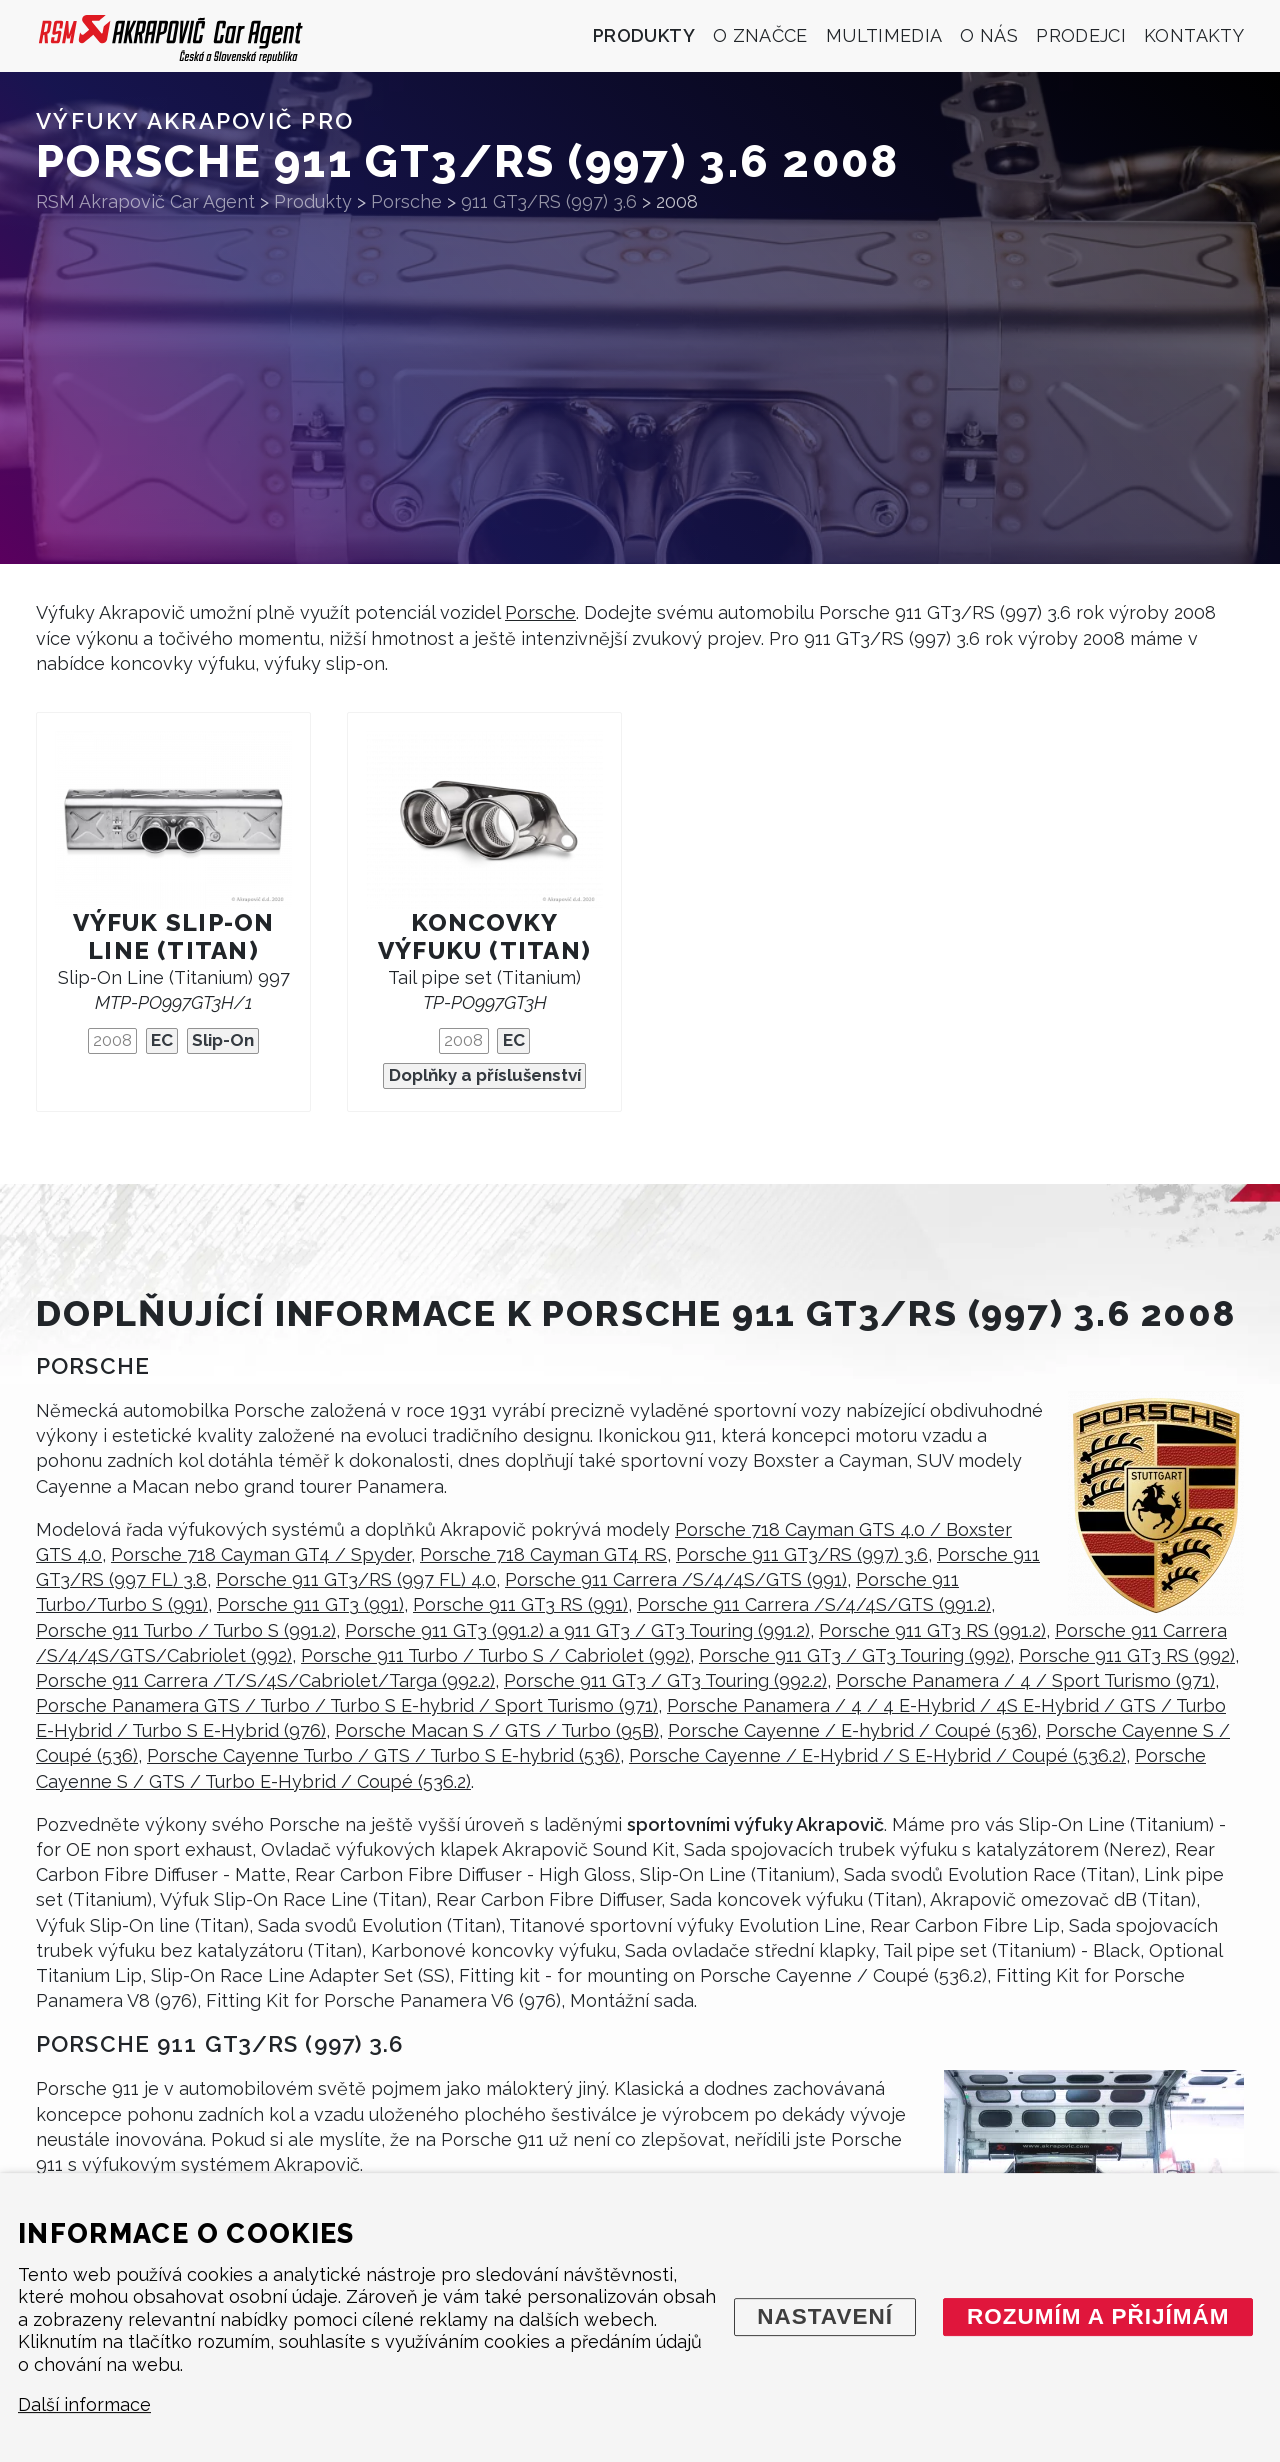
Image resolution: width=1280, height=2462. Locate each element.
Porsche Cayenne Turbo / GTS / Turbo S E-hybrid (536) (383, 1755)
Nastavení (825, 2316)
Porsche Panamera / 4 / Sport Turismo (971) (1025, 1680)
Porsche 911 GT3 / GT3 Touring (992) (854, 1655)
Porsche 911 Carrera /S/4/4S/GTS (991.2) (814, 1604)
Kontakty (1194, 35)
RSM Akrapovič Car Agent (145, 201)
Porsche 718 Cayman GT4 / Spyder (261, 1554)
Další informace (84, 2405)
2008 (112, 1040)
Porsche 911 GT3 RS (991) (520, 1604)
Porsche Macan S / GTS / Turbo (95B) (497, 1730)
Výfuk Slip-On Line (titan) (174, 936)
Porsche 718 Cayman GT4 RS (543, 1554)
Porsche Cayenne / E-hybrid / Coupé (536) (852, 1730)
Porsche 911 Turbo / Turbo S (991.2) (186, 1630)
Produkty (644, 35)
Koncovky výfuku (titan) (484, 936)
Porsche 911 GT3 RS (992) (1127, 1655)
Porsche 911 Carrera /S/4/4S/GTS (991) (676, 1579)
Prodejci (1081, 35)
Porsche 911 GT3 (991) (310, 1604)
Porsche (540, 612)
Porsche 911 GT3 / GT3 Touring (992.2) (665, 1680)
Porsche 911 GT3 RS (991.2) (932, 1630)
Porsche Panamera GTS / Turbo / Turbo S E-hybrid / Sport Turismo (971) (347, 1705)
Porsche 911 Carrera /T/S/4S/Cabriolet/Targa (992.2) (265, 1680)
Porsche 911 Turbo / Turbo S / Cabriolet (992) (495, 1655)
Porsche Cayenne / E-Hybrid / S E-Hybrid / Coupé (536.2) (877, 1755)
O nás (989, 35)
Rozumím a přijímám (1098, 2316)
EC (162, 1040)
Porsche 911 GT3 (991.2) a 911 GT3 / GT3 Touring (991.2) (577, 1630)
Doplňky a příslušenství (485, 1075)
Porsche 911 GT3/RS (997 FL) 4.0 (356, 1579)
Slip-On (223, 1040)
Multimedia (884, 35)
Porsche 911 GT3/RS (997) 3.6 (802, 1554)
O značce (760, 35)
